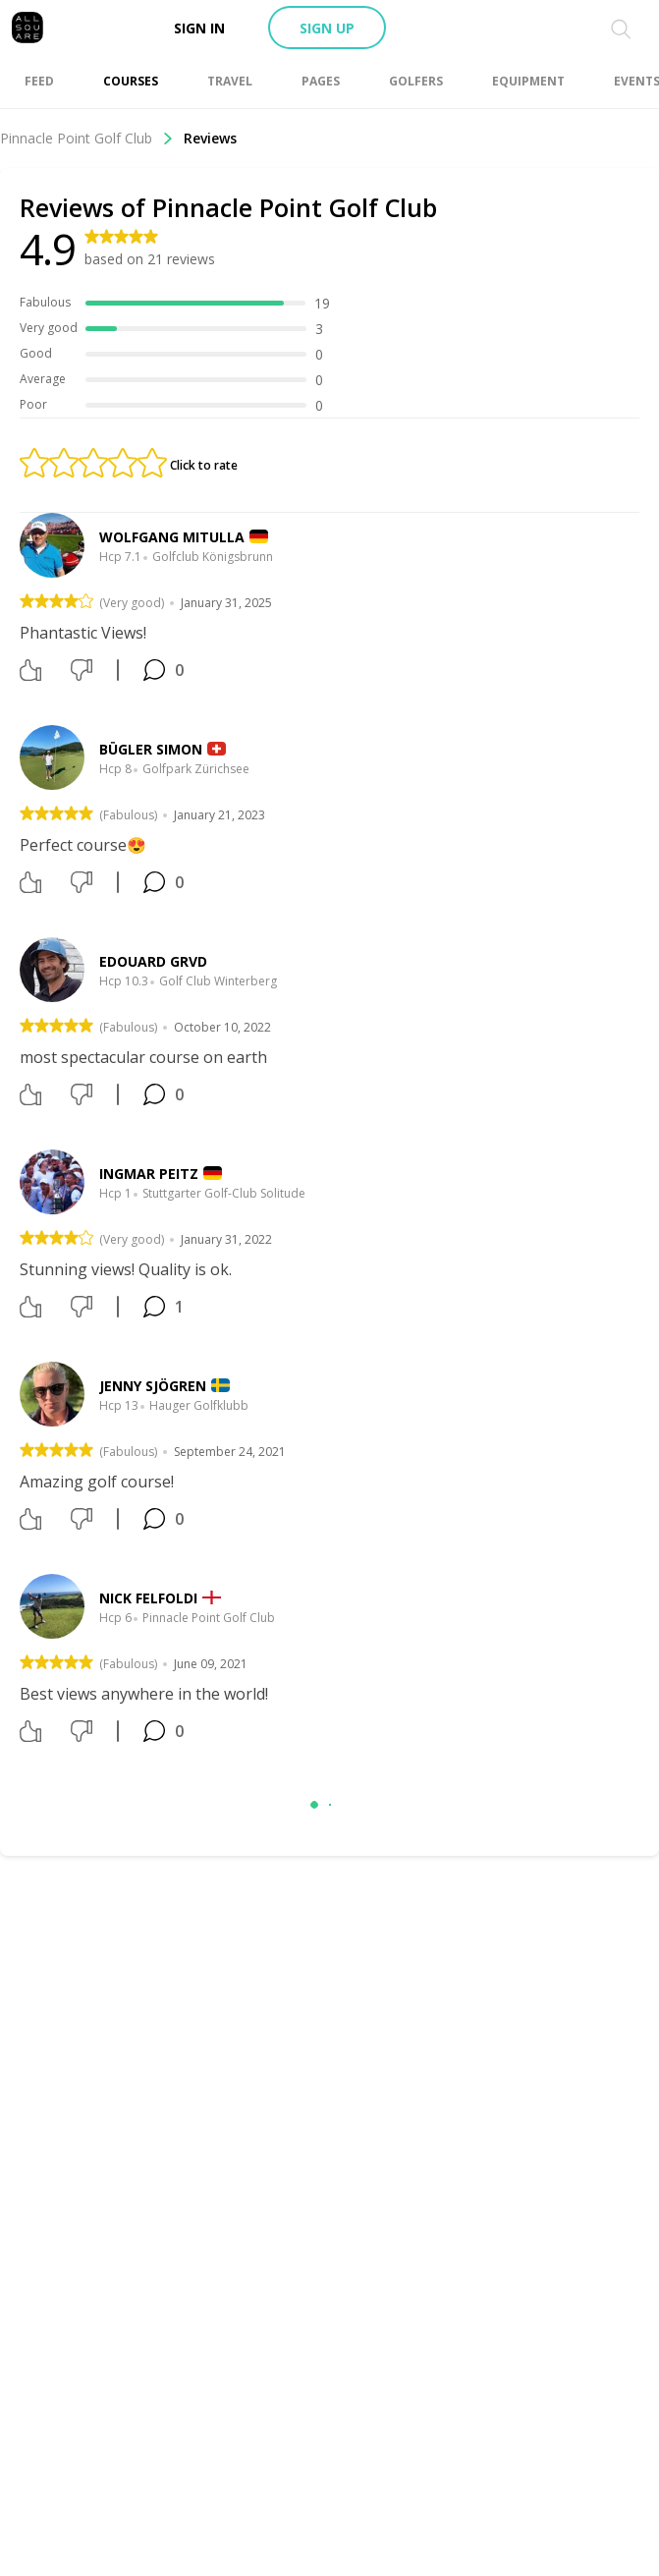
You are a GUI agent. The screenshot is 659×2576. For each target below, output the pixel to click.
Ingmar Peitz (148, 1173)
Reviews (210, 138)
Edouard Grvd (153, 961)
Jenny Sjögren (152, 1385)
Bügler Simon (150, 749)
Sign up (327, 28)
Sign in (199, 28)
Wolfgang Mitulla (172, 537)
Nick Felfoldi (148, 1598)
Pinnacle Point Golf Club (87, 138)
